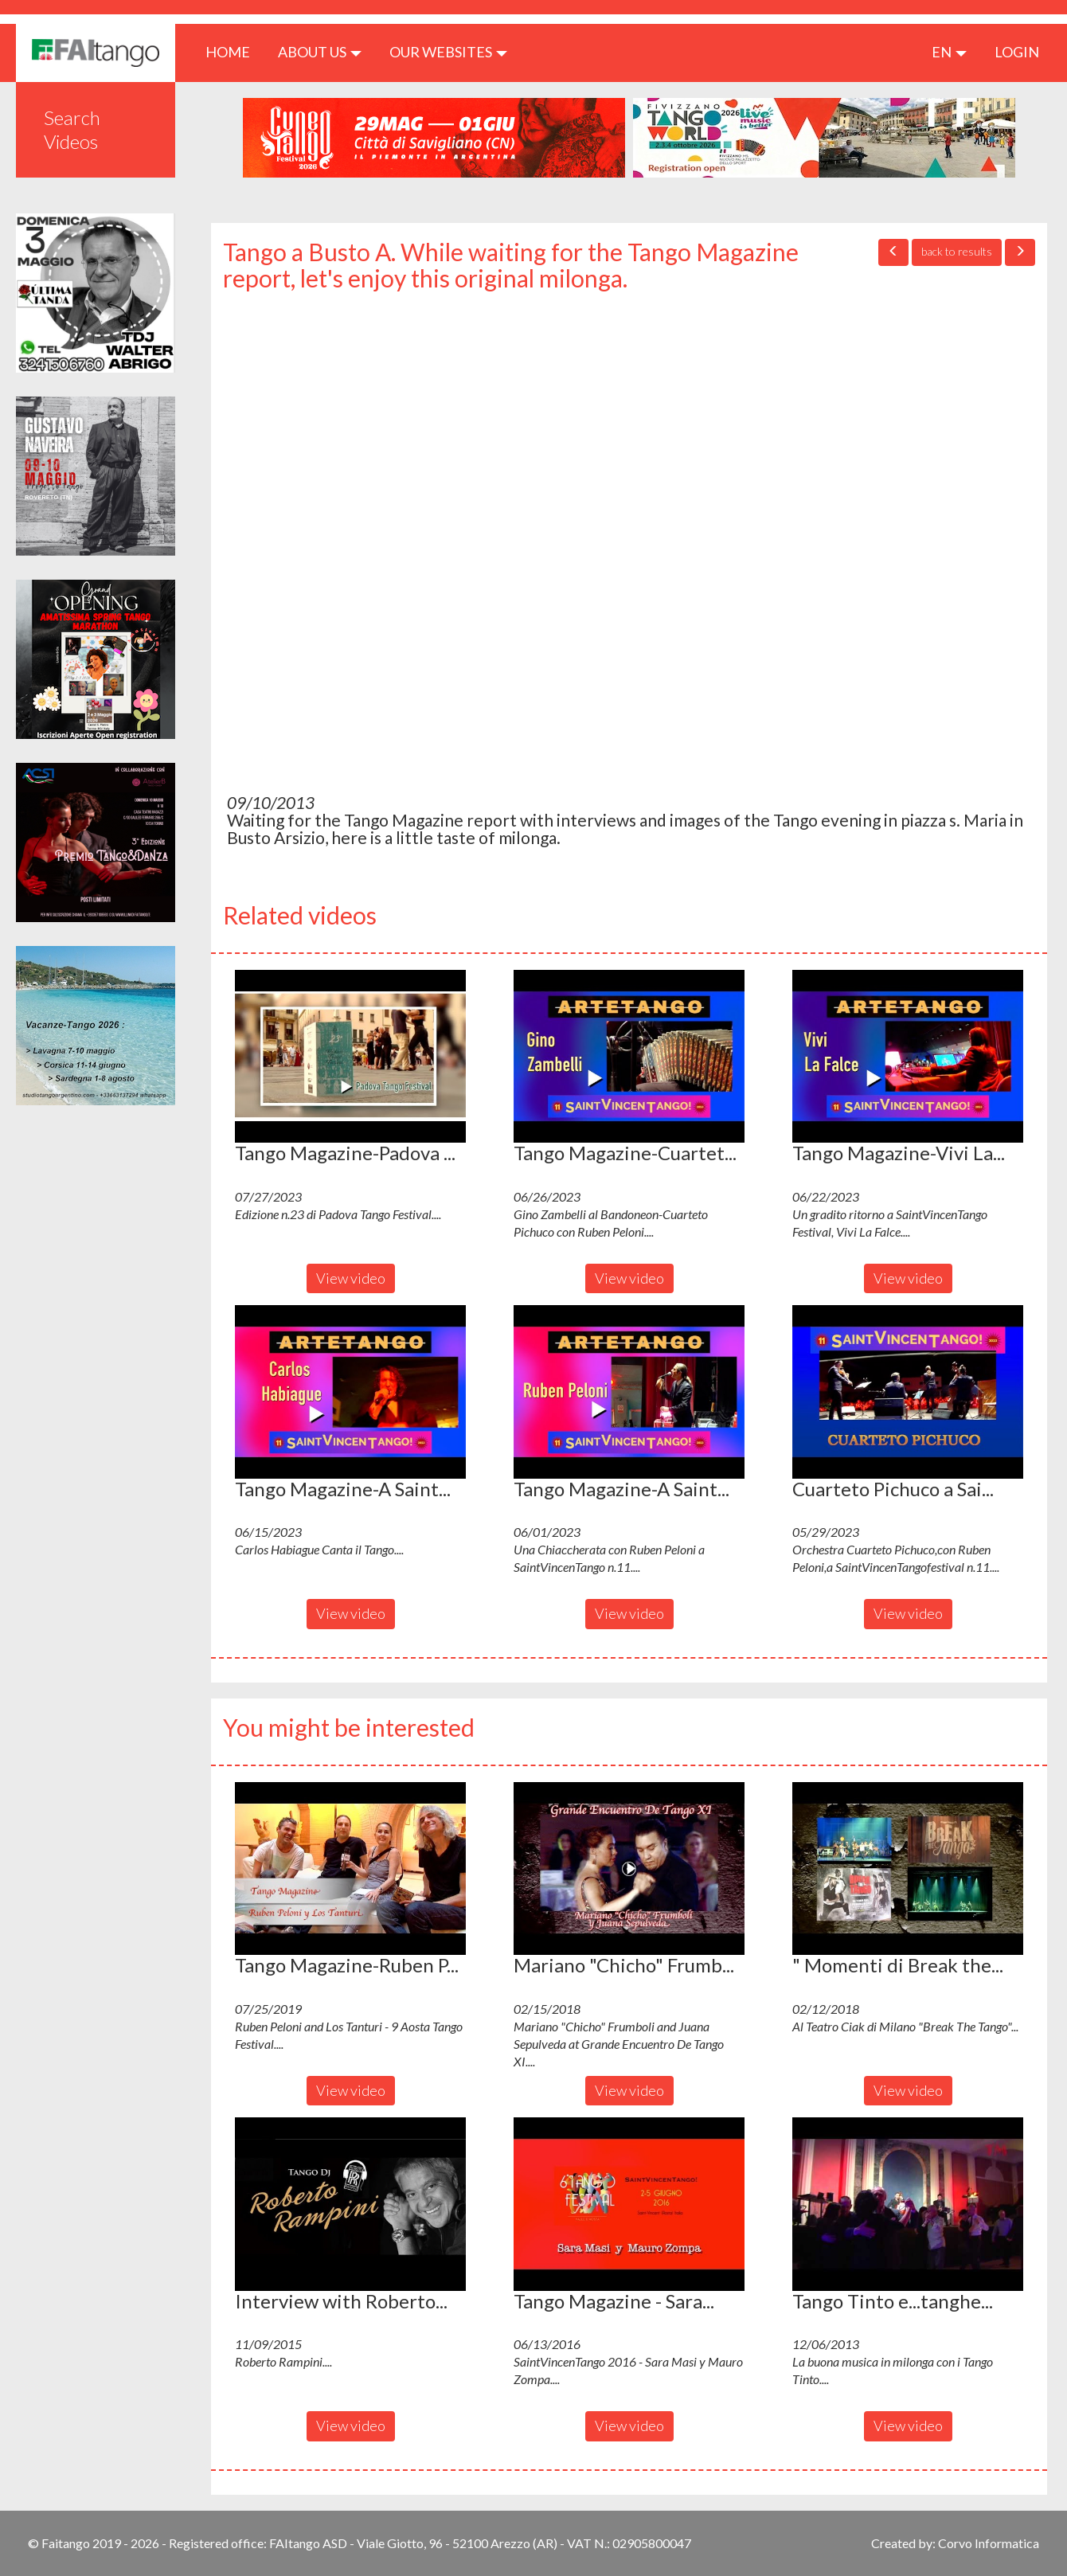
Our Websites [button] (448, 52)
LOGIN (1017, 52)
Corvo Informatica (988, 2543)
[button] (350, 1056)
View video (350, 1278)
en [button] (949, 52)
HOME (233, 51)
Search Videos (72, 129)
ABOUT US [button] (320, 52)
